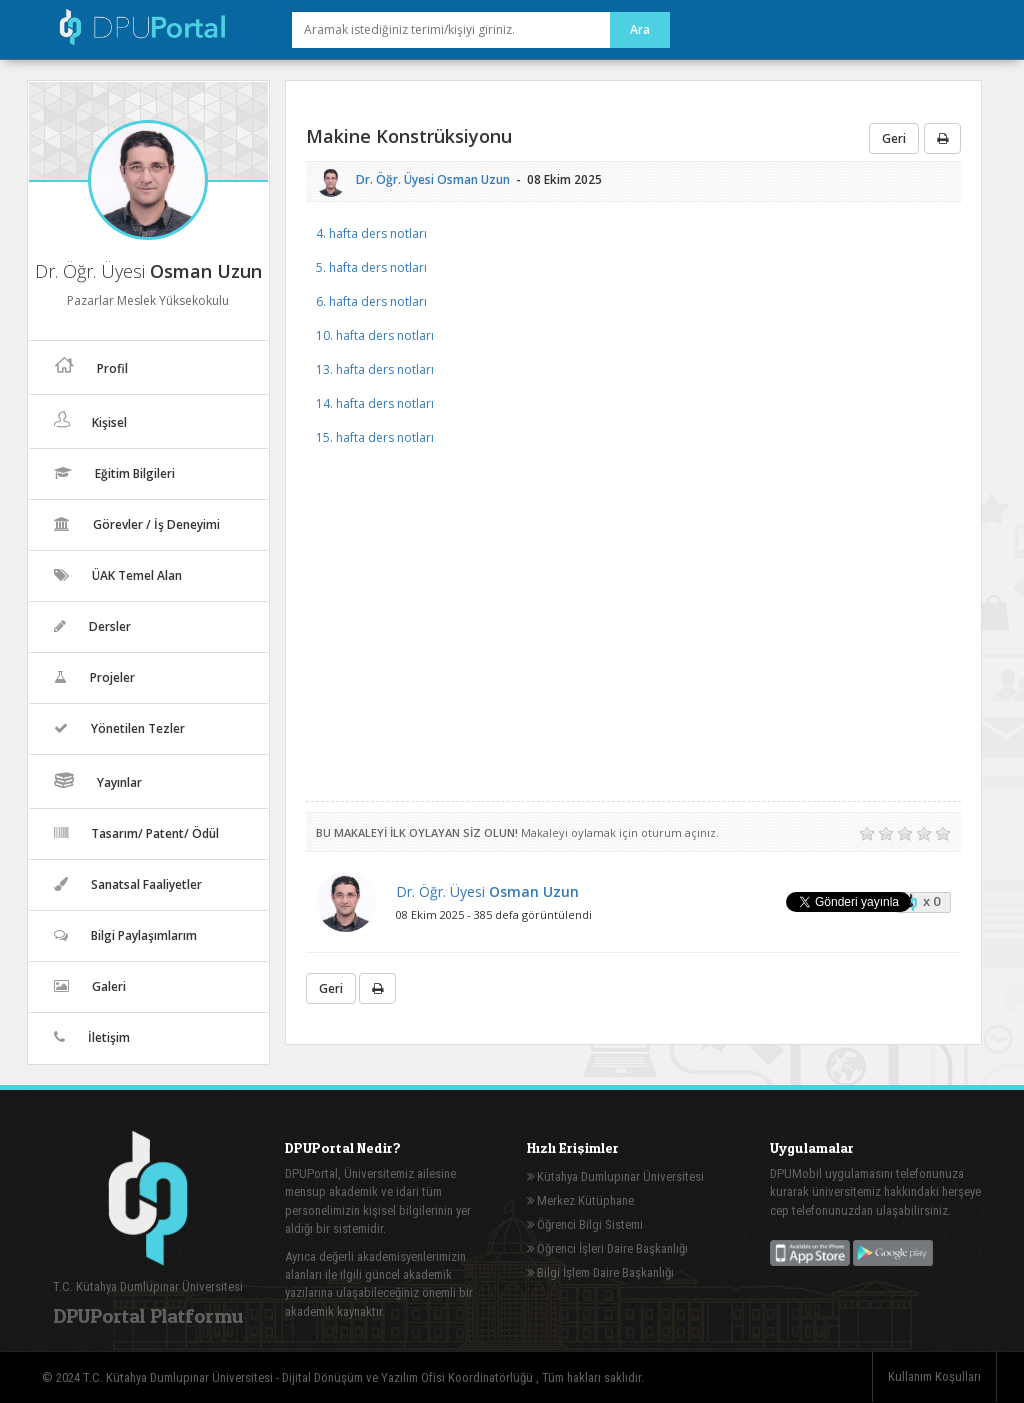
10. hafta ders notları (375, 335)
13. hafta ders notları (375, 369)
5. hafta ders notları (371, 267)
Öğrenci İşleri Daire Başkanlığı (607, 1248)
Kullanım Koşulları (934, 1376)
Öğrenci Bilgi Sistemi (585, 1224)
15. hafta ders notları (375, 437)
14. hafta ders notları (375, 403)
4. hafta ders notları (371, 233)
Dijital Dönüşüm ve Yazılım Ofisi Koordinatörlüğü (409, 1377)
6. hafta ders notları (371, 301)
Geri (894, 138)
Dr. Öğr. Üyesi (433, 179)
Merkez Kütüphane (580, 1200)
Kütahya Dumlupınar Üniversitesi (615, 1176)
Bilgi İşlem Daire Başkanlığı (600, 1272)
